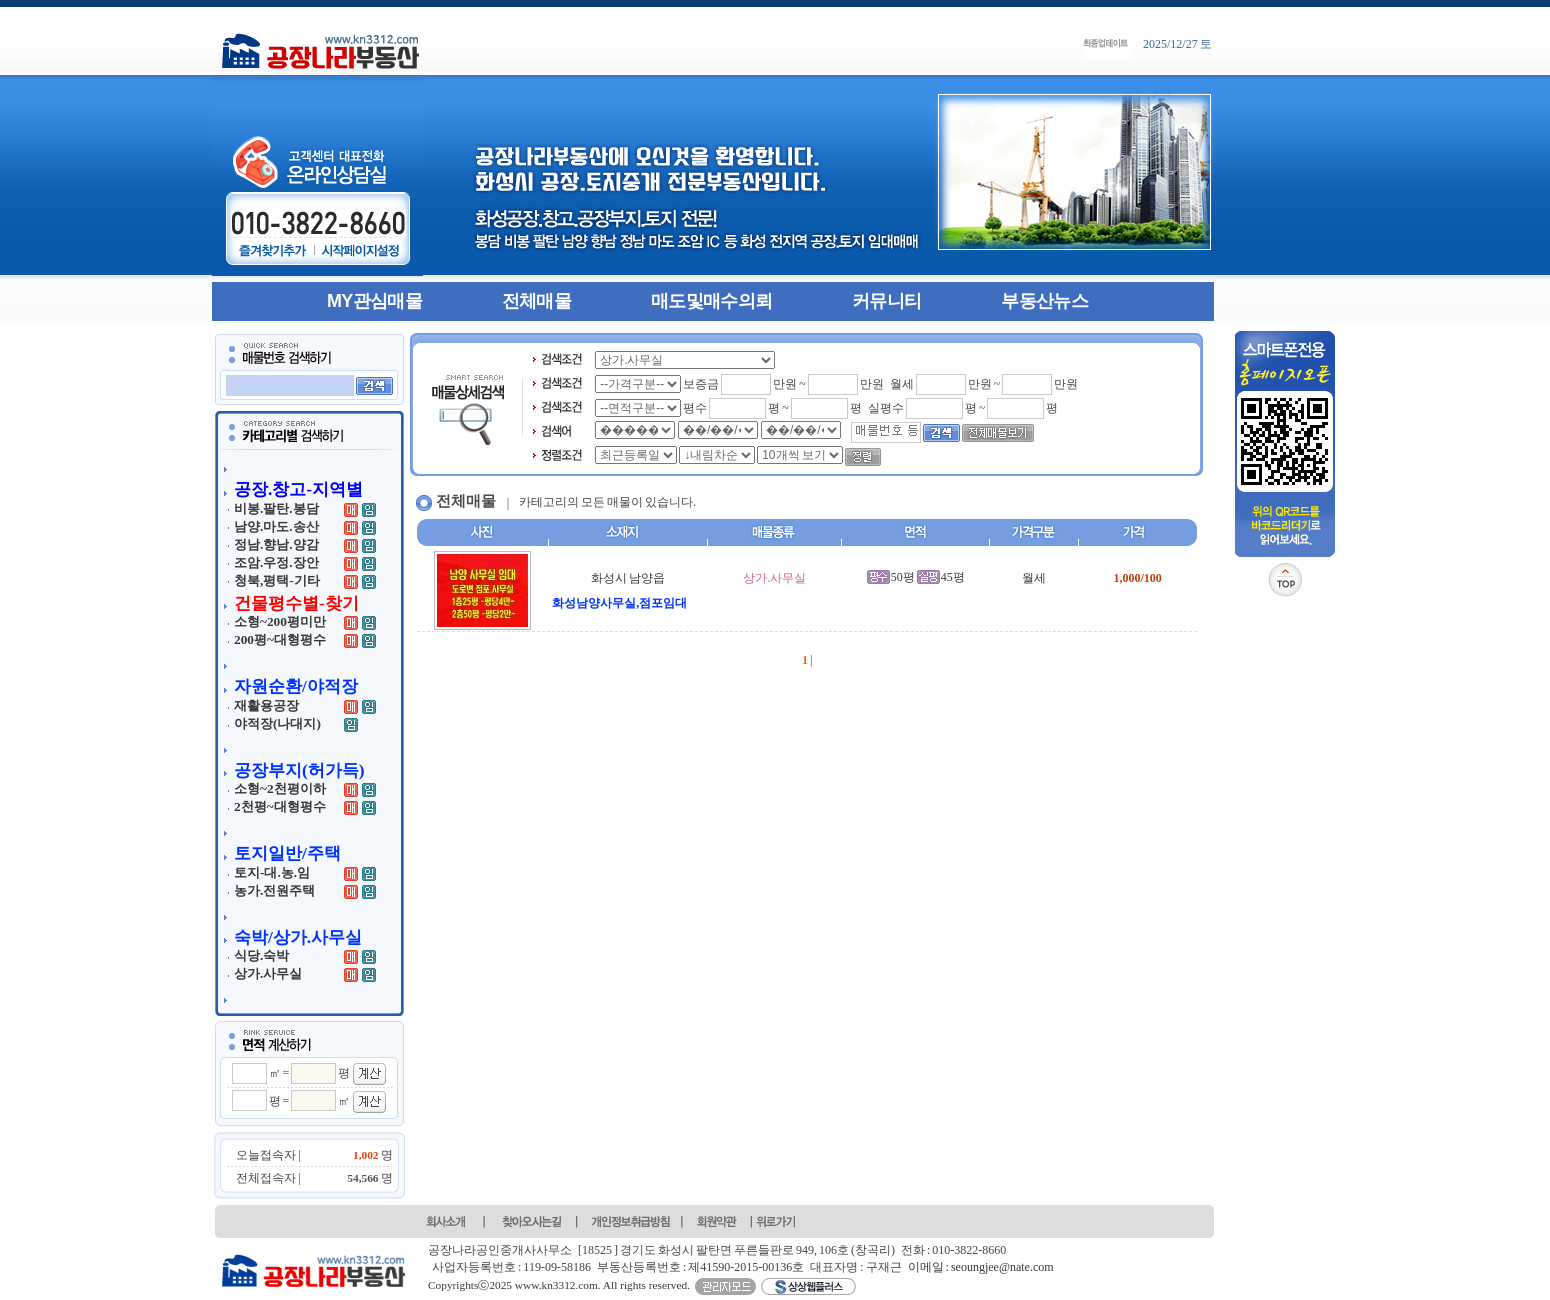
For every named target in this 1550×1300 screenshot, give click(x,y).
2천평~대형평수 (280, 806)
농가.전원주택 (274, 890)
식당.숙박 (261, 955)
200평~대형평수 (280, 639)
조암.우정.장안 (276, 562)
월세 (1034, 578)
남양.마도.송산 (276, 526)
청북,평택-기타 (277, 580)
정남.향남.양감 (276, 544)
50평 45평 (916, 577)
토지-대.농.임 (272, 872)
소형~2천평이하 (280, 788)
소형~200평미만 (280, 621)
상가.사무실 (268, 973)
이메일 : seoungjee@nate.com (981, 1267)
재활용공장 (266, 705)
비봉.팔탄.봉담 (276, 508)
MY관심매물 (374, 301)
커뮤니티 (886, 301)
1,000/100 (1137, 578)
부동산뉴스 (1044, 301)
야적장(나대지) (277, 723)
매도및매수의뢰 (711, 301)
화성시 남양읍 (628, 578)
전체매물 (536, 301)
